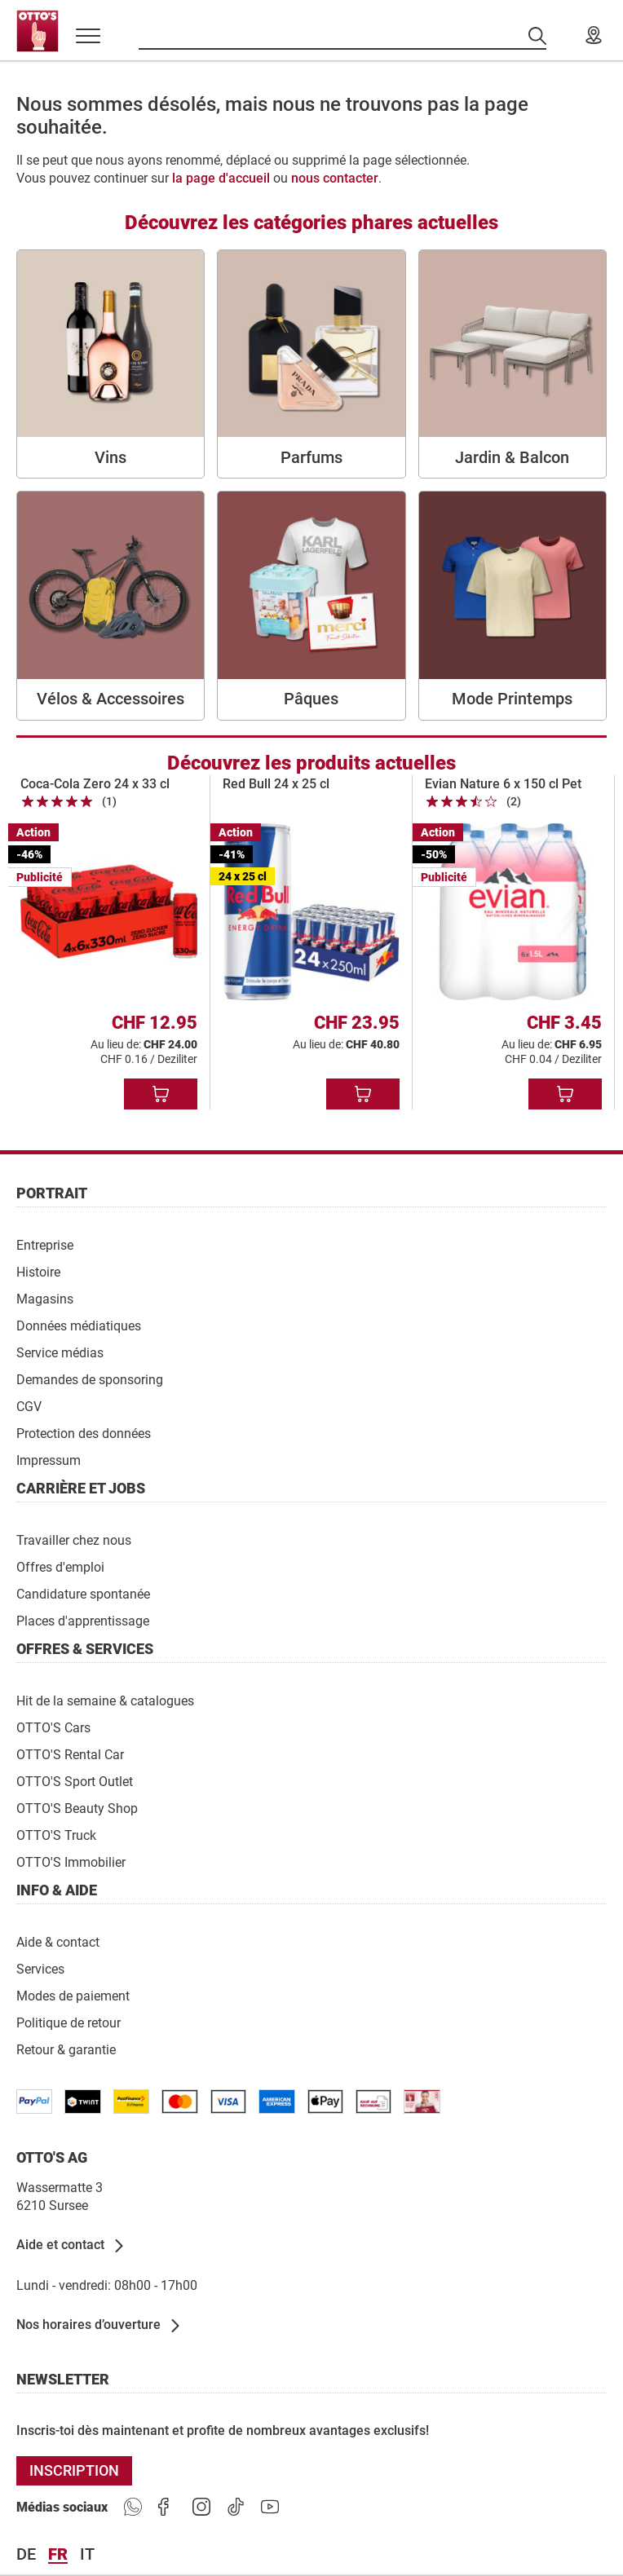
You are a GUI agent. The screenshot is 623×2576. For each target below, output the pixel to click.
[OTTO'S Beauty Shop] (77, 1807)
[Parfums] (311, 364)
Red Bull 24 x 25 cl (276, 784)
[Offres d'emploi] (60, 1566)
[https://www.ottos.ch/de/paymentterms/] (325, 2101)
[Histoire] (38, 1271)
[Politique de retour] (68, 2022)
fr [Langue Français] (58, 2555)
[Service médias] (60, 1352)
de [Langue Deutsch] (26, 2555)
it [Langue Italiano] (87, 2555)
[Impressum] (48, 1459)
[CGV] (29, 1405)
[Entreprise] (44, 1244)
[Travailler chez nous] (73, 1539)
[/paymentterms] (34, 2101)
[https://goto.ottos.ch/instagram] (201, 2507)
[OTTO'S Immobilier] (71, 1861)
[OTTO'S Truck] (56, 1834)
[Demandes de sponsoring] (89, 1378)
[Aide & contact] (57, 1941)
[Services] (40, 1968)
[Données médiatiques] (78, 1325)
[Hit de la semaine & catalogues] (105, 1700)
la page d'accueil (221, 178)
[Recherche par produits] (342, 36)
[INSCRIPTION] (74, 2471)
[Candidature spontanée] (83, 1593)
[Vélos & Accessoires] (110, 605)
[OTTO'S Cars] (53, 1727)
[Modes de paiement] (73, 1995)
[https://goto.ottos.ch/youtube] (270, 2507)
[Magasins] (44, 1298)
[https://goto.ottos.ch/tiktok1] (236, 2507)
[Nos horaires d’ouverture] (99, 2325)
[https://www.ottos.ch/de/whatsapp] (133, 2507)
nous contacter (334, 178)
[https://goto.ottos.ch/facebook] (167, 2507)
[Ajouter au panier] (160, 1093)
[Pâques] (311, 605)
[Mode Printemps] (512, 605)
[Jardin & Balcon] (512, 364)
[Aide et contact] (71, 2245)
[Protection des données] (83, 1432)
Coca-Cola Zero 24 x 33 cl (95, 784)
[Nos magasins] (594, 36)
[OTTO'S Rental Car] (70, 1753)
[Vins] (110, 364)
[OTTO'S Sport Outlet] (74, 1780)
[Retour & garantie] (66, 2049)
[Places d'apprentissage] (82, 1620)
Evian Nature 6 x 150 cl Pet (503, 784)
